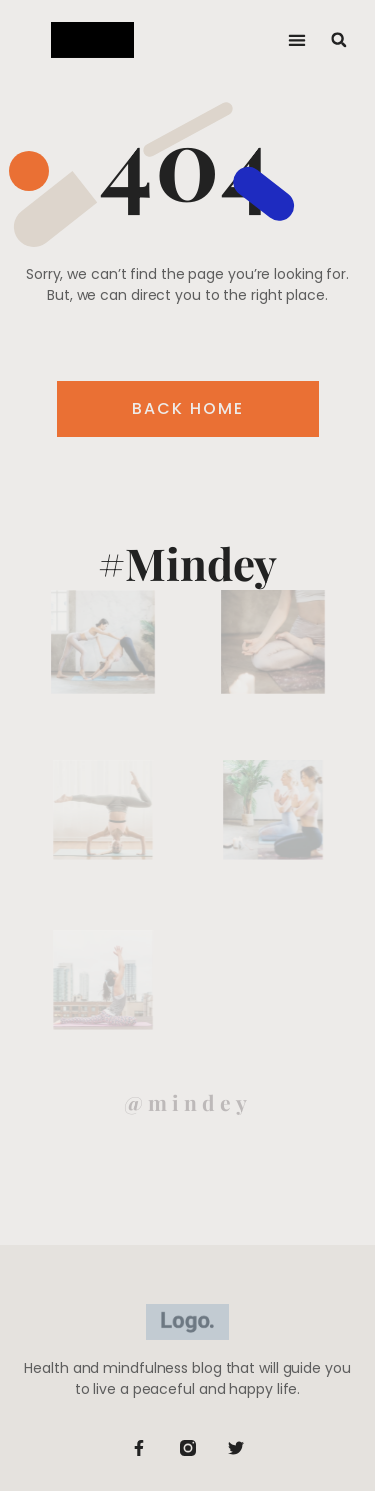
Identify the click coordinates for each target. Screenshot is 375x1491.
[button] (297, 40)
